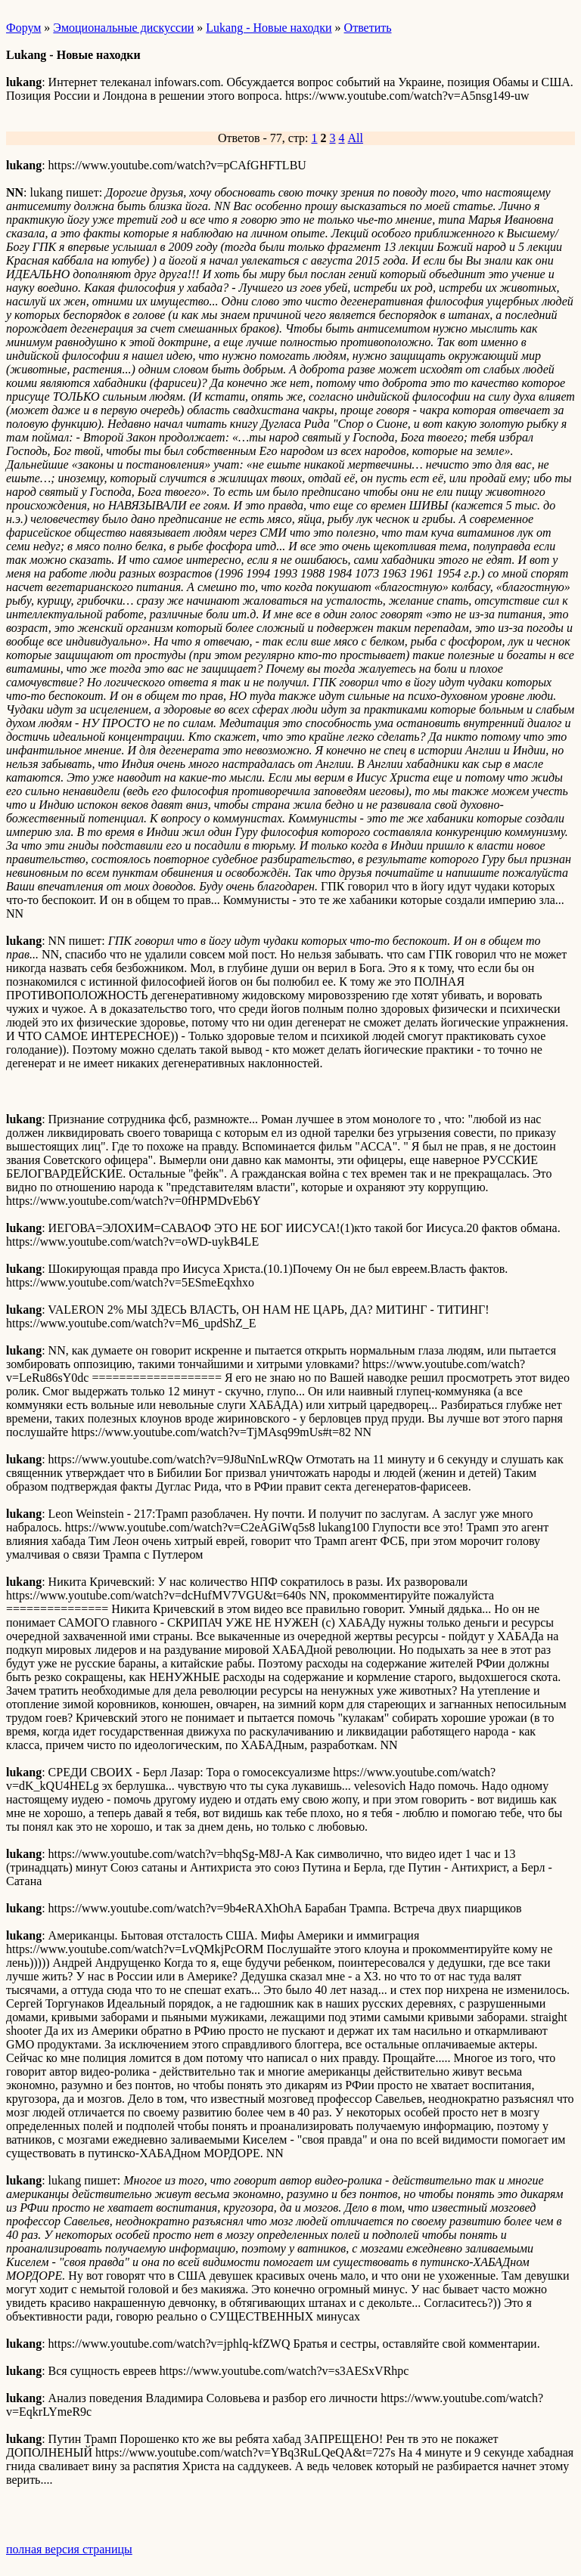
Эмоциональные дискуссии (123, 27)
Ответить (368, 27)
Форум (23, 27)
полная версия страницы (69, 2549)
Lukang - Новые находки (268, 27)
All (355, 138)
